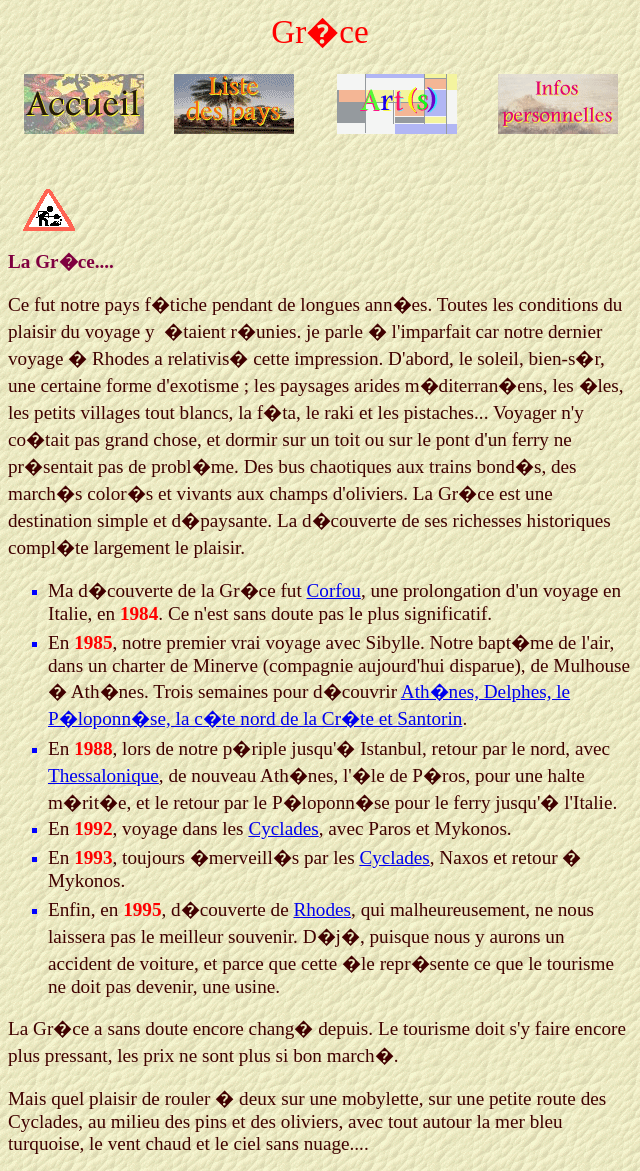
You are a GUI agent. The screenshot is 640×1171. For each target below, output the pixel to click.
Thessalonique (103, 775)
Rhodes (322, 909)
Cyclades (283, 828)
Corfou (334, 590)
